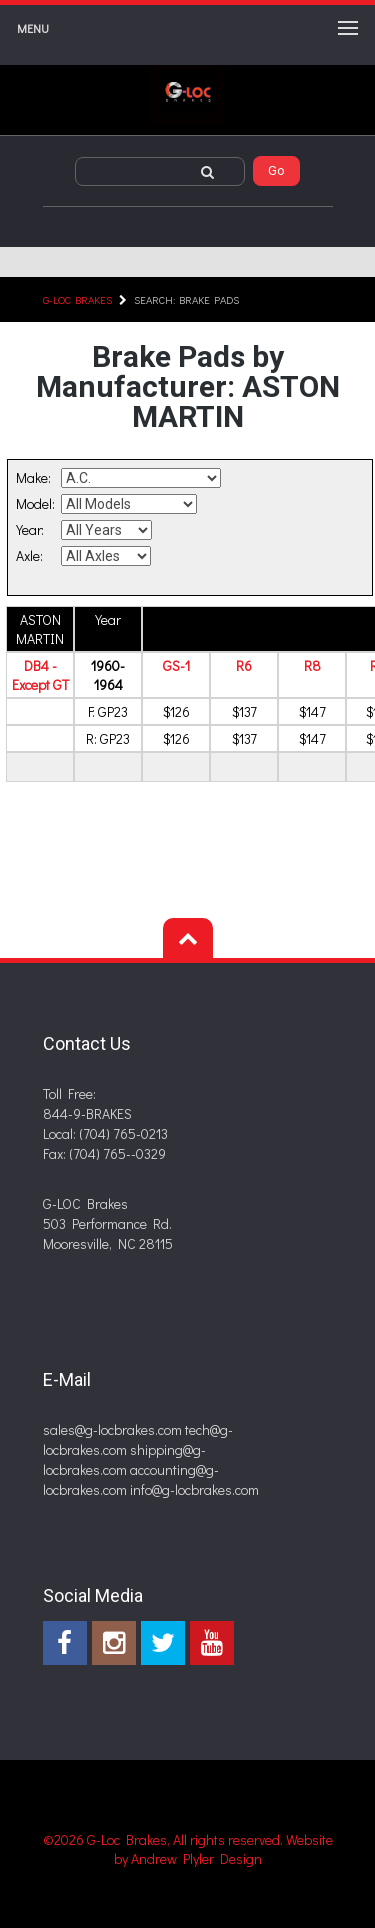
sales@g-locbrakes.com (112, 1429)
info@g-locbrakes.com (194, 1489)
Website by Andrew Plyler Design (223, 1849)
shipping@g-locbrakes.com (124, 1459)
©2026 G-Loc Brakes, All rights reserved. (164, 1839)
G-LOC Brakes (77, 299)
